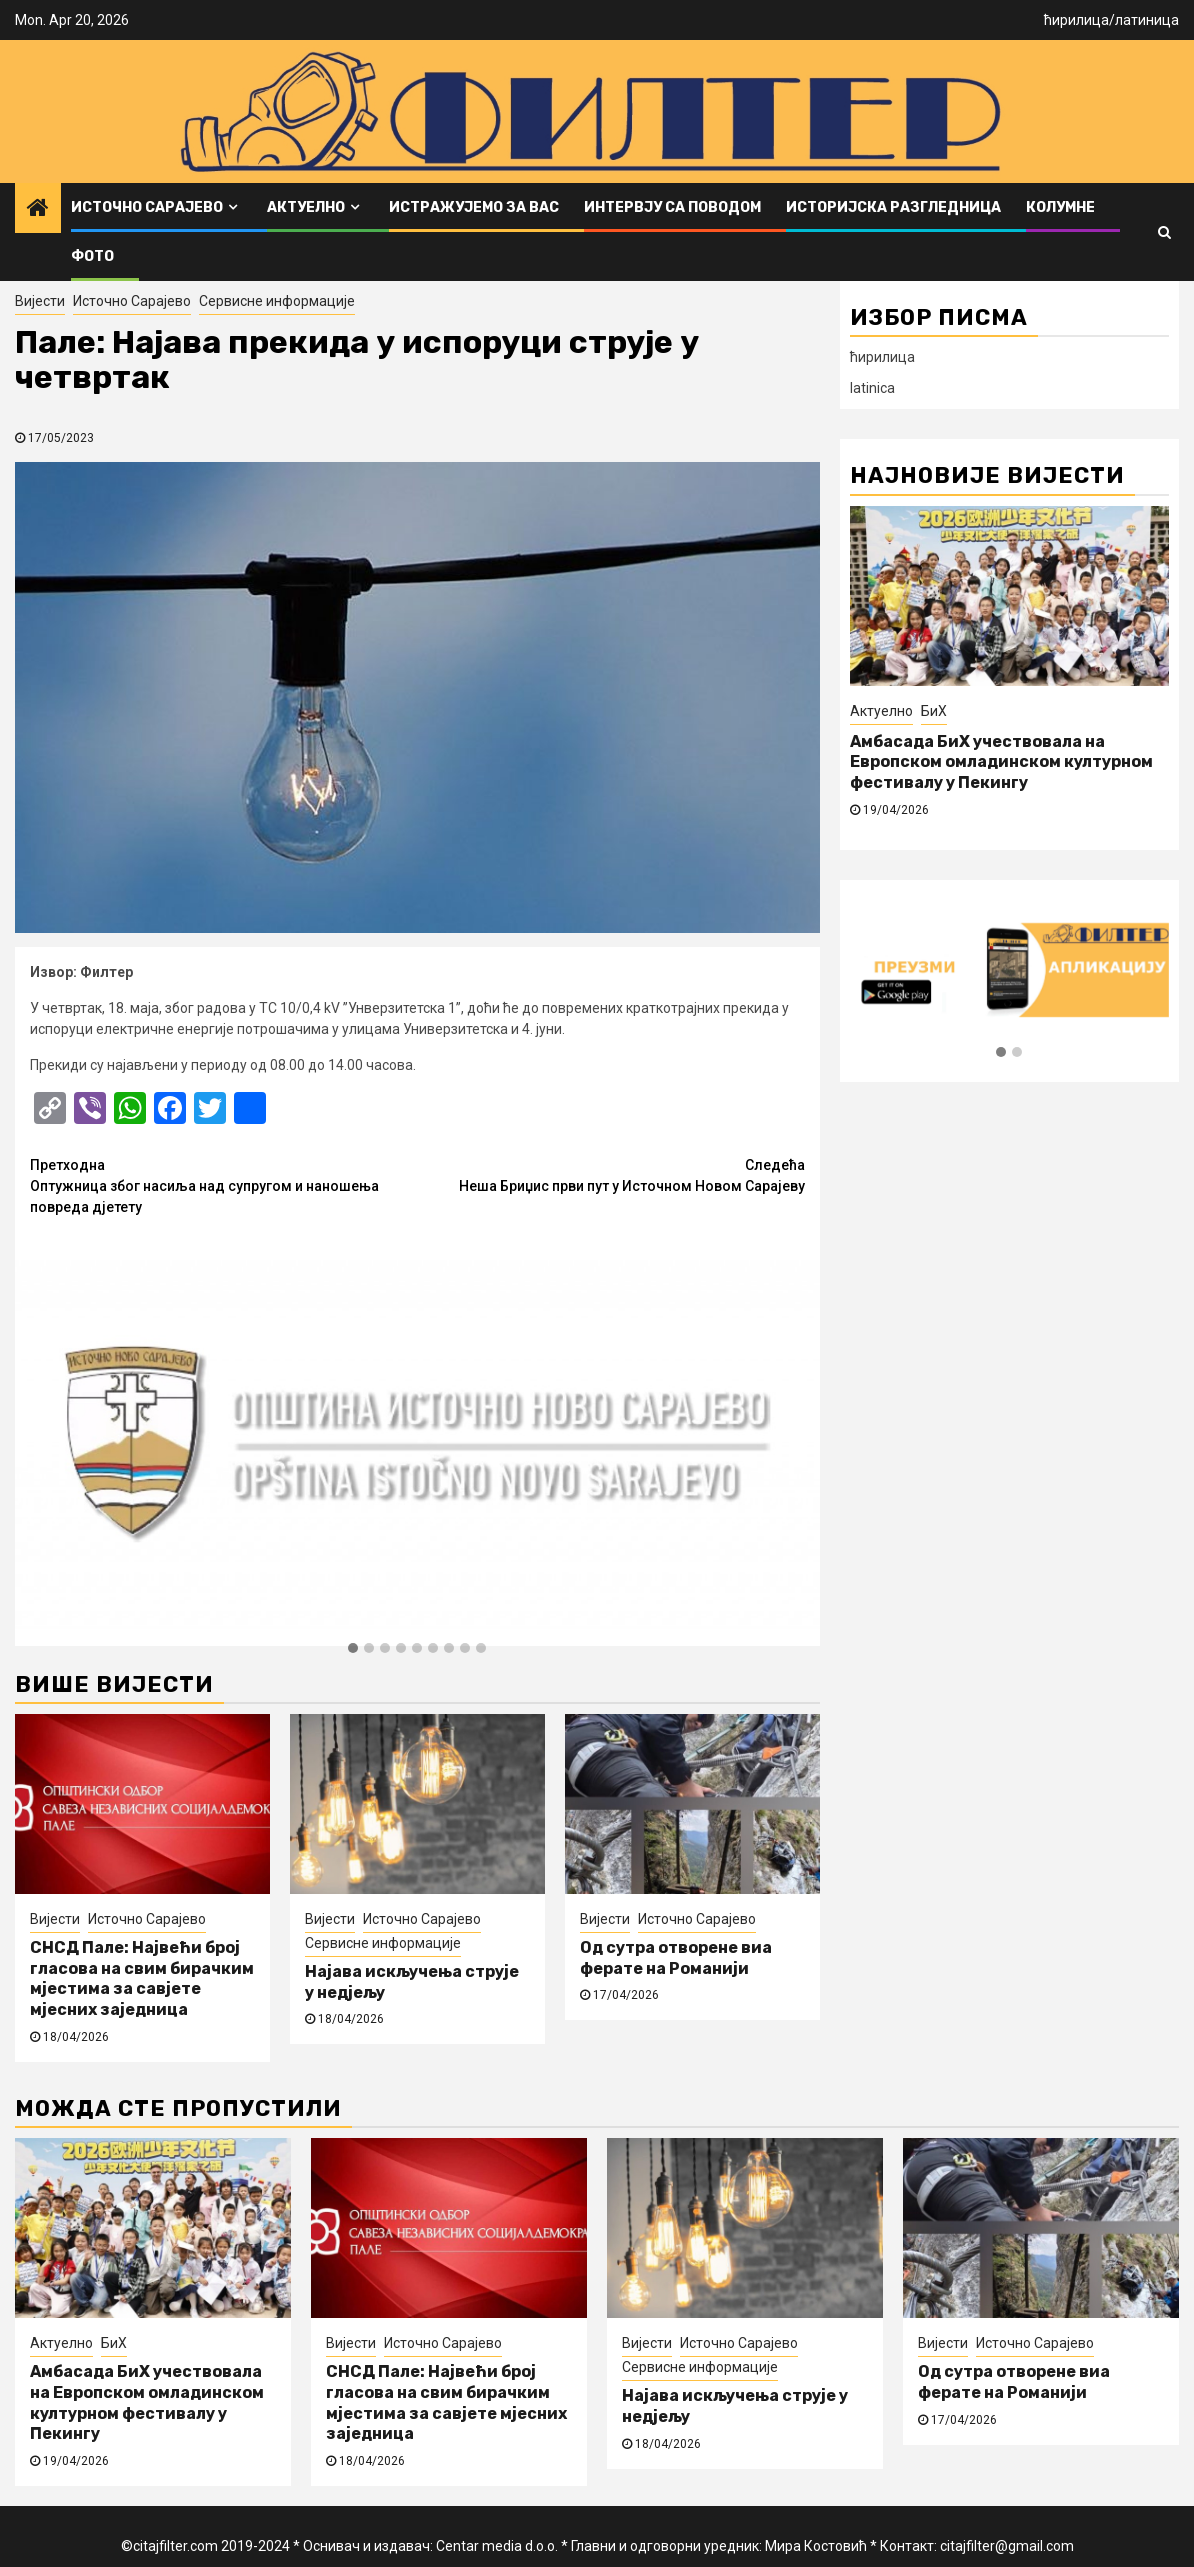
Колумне (1060, 207)
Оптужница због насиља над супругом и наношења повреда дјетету (223, 1185)
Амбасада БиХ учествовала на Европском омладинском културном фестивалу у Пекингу (1001, 762)
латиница (1147, 20)
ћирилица (1076, 20)
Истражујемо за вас (474, 207)
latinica (872, 388)
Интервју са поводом (672, 207)
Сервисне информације (277, 301)
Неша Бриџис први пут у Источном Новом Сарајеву (610, 1174)
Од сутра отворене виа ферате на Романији (676, 1958)
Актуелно (306, 207)
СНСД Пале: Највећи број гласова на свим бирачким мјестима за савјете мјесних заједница (142, 1978)
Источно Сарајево (147, 207)
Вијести (40, 301)
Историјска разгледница (893, 207)
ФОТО (92, 256)
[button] (353, 1649)
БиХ (934, 711)
